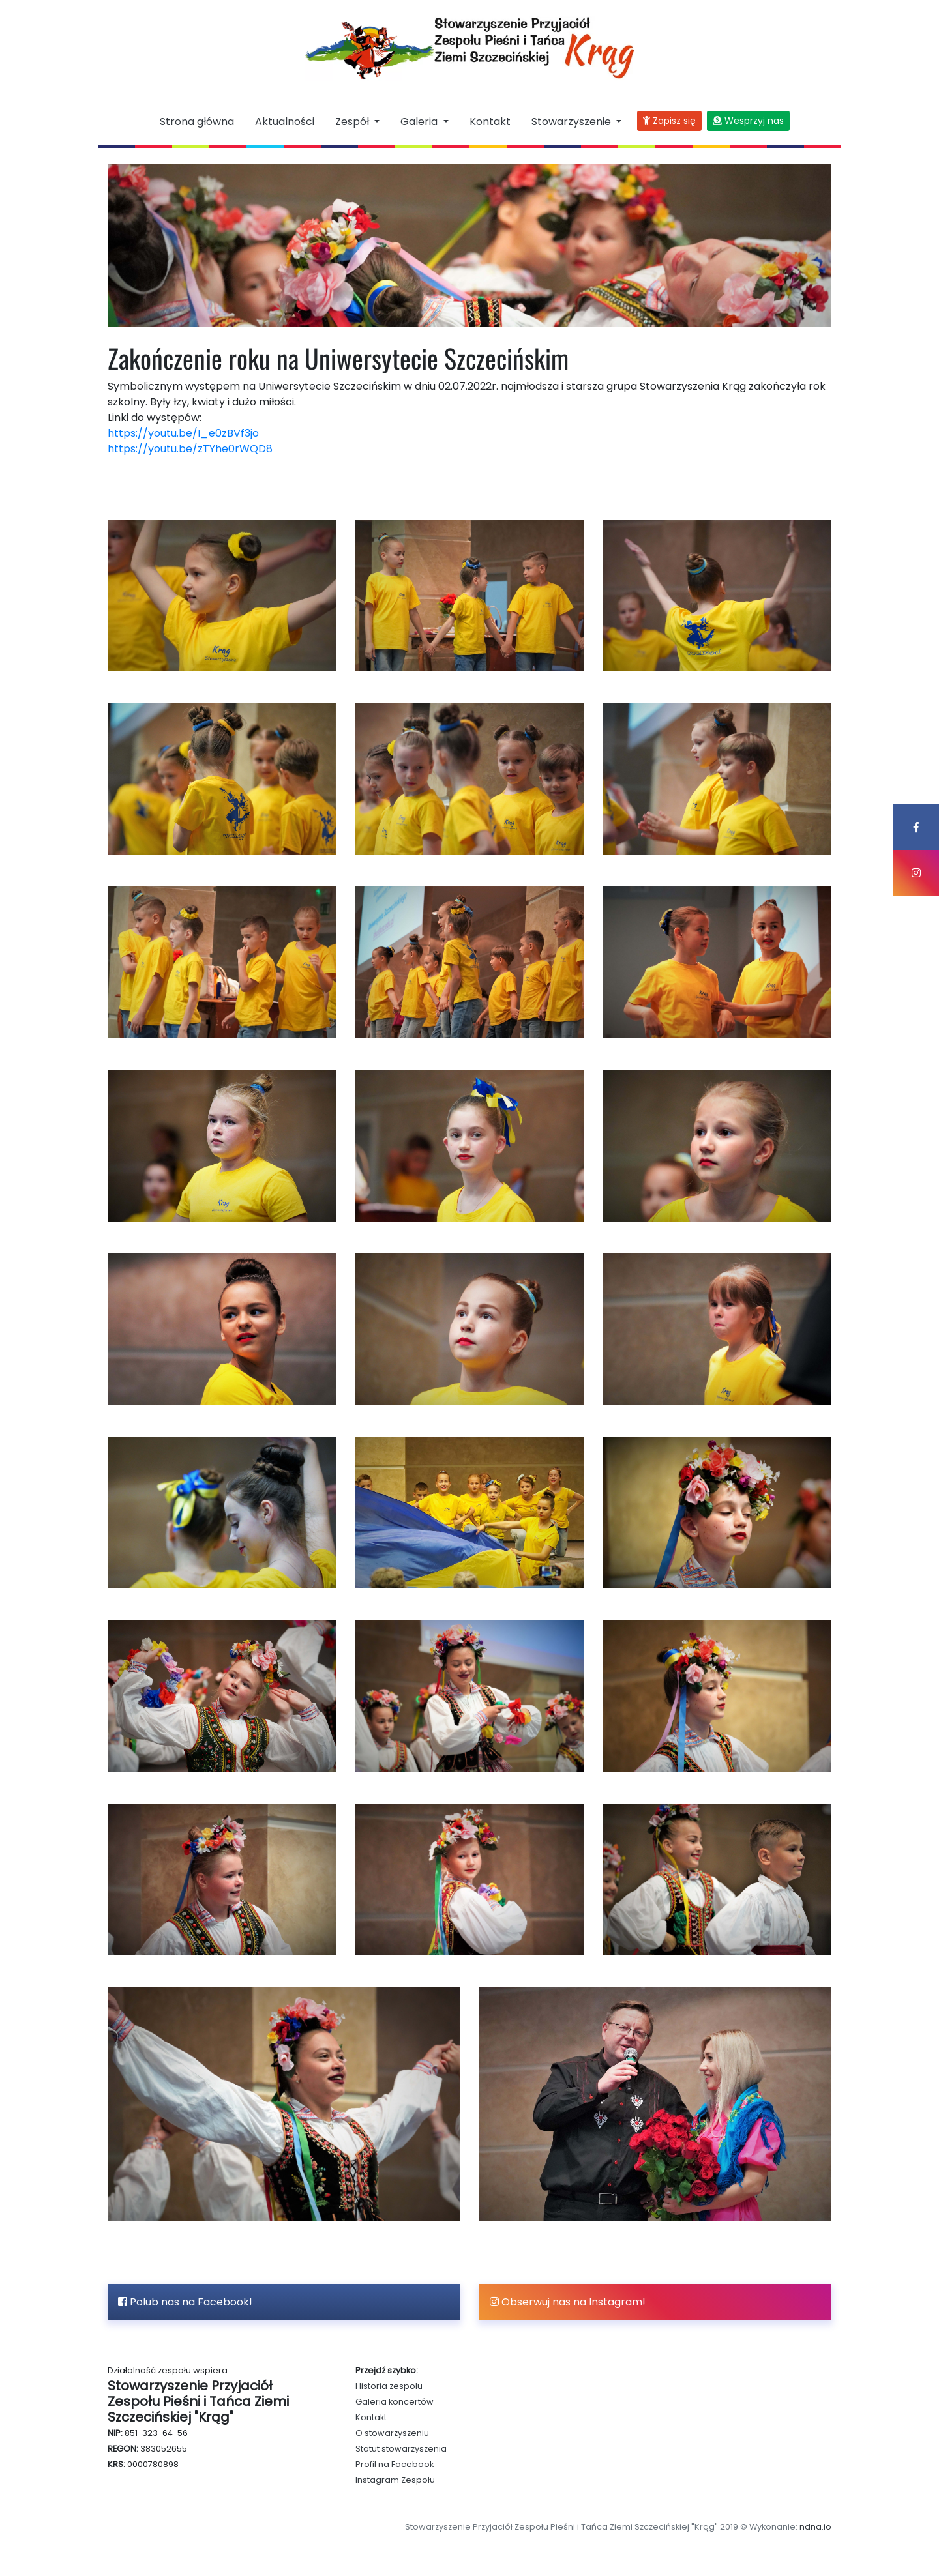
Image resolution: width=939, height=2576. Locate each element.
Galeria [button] (420, 121)
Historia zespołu (389, 2386)
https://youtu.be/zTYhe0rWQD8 (190, 448)
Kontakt (490, 121)
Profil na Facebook (394, 2464)
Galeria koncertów (394, 2401)
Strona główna (197, 121)
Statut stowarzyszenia (401, 2448)
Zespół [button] (353, 121)
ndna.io (815, 2526)
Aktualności (284, 121)
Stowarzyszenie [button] (572, 121)
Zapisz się (669, 120)
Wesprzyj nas (748, 120)
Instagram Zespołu (395, 2479)
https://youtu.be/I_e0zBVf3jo (183, 433)
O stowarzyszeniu (392, 2432)
